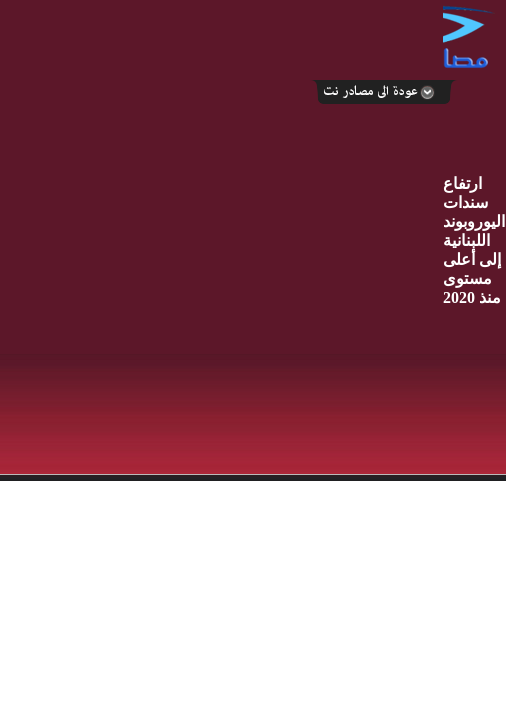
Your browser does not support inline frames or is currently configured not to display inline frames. (253, 557)
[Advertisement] (221, 238)
